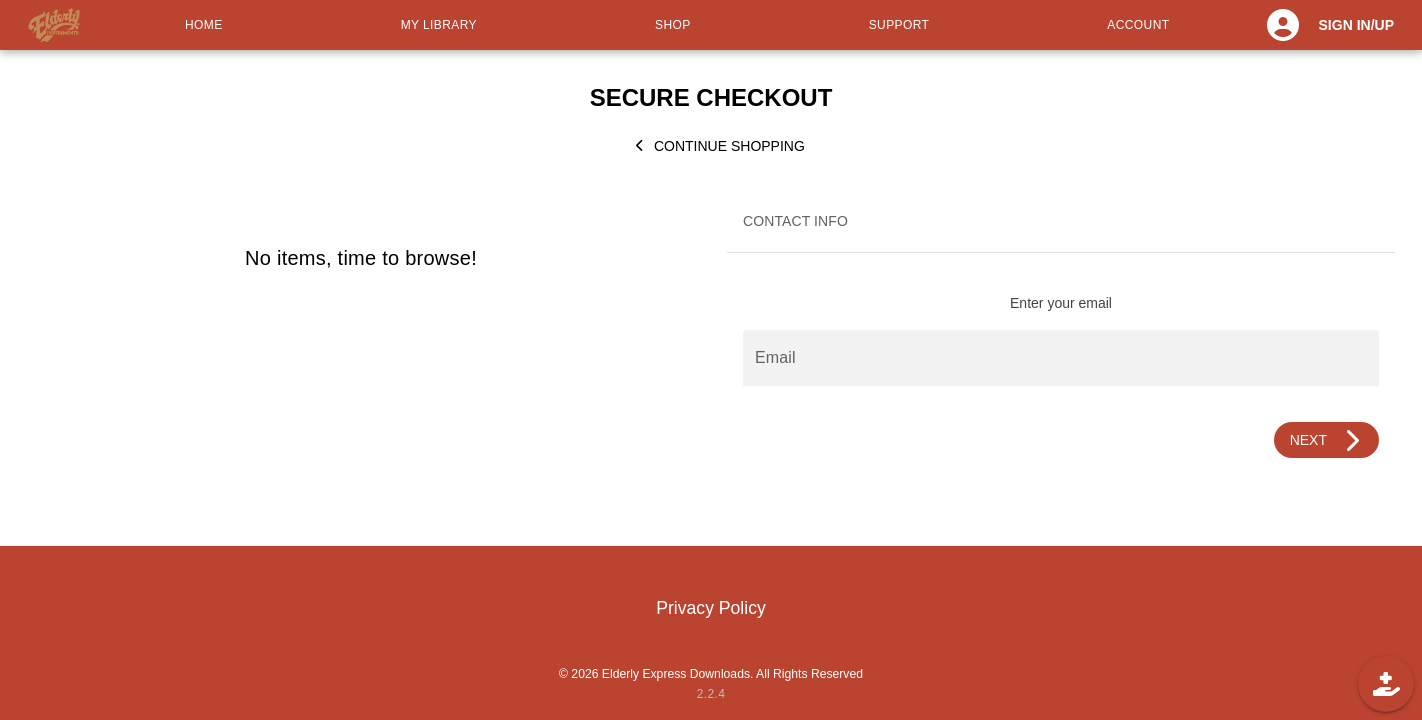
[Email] (1061, 358)
